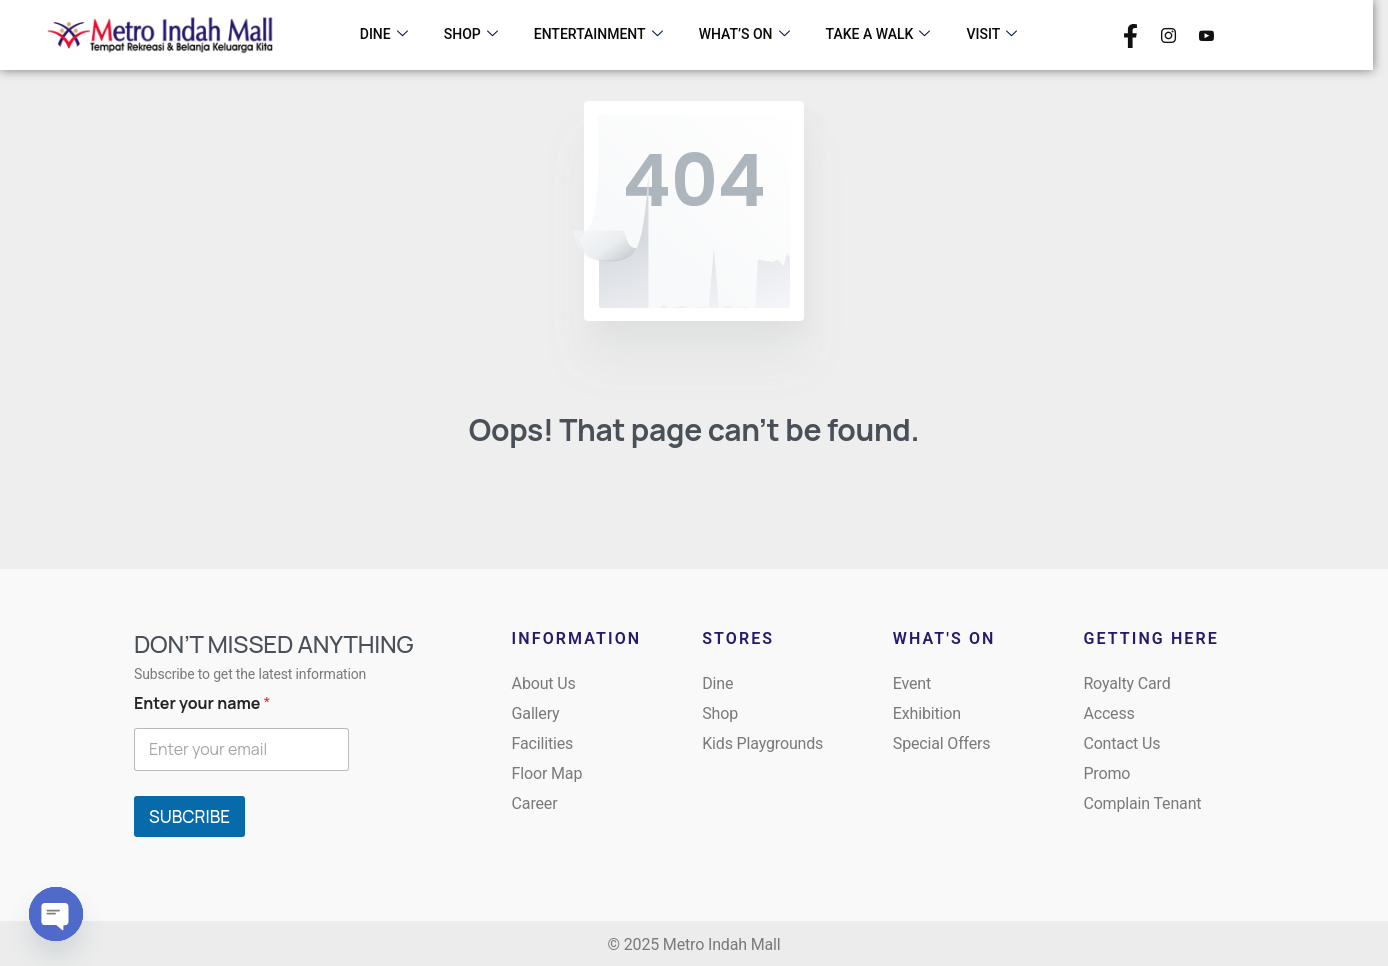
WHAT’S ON (744, 35)
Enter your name (202, 703)
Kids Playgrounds (762, 743)
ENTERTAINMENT (598, 35)
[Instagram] (1168, 34)
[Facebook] (1130, 34)
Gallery (536, 713)
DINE (384, 35)
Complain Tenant (1142, 803)
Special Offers (942, 743)
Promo (1106, 773)
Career (535, 803)
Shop (720, 713)
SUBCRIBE (189, 816)
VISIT (991, 35)
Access (1108, 713)
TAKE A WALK (878, 35)
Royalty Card (1126, 683)
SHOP (471, 35)
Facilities (543, 743)
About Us (544, 683)
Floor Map (547, 773)
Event (912, 683)
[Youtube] (1206, 34)
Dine (717, 683)
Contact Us (1121, 743)
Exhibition (927, 713)
